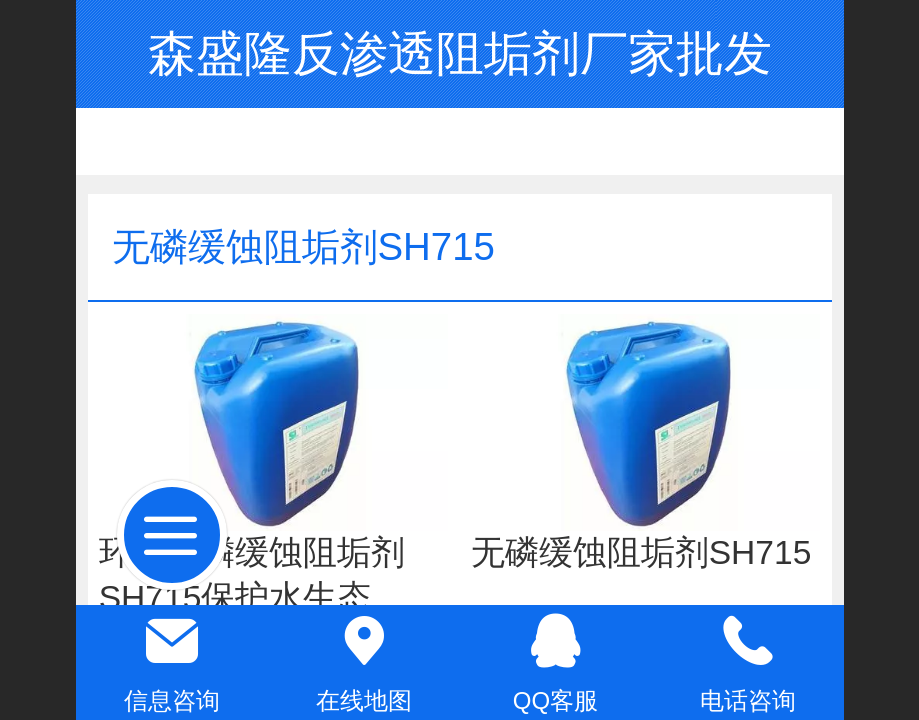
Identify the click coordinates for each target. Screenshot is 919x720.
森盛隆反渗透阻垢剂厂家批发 (460, 53)
